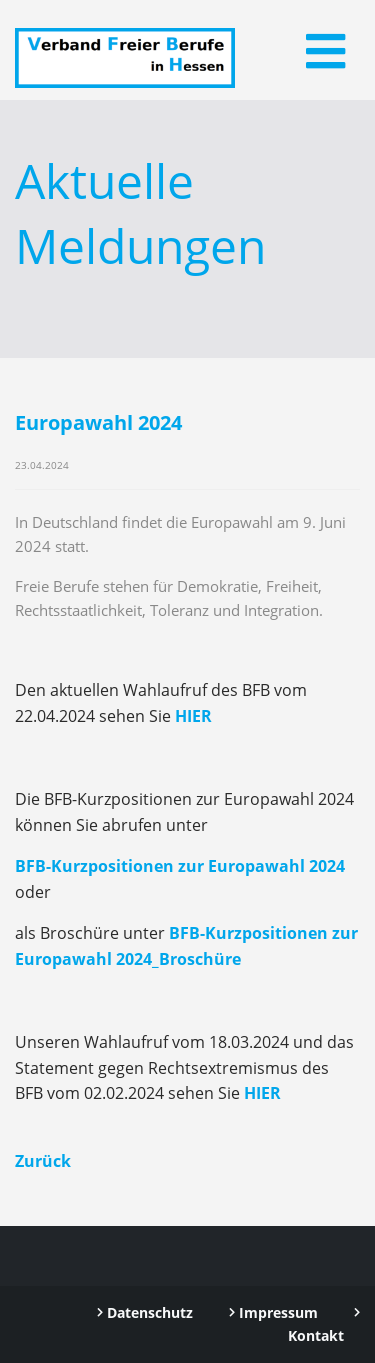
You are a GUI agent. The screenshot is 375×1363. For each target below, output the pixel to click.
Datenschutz (145, 1312)
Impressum (273, 1312)
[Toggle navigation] (325, 51)
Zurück (43, 1161)
